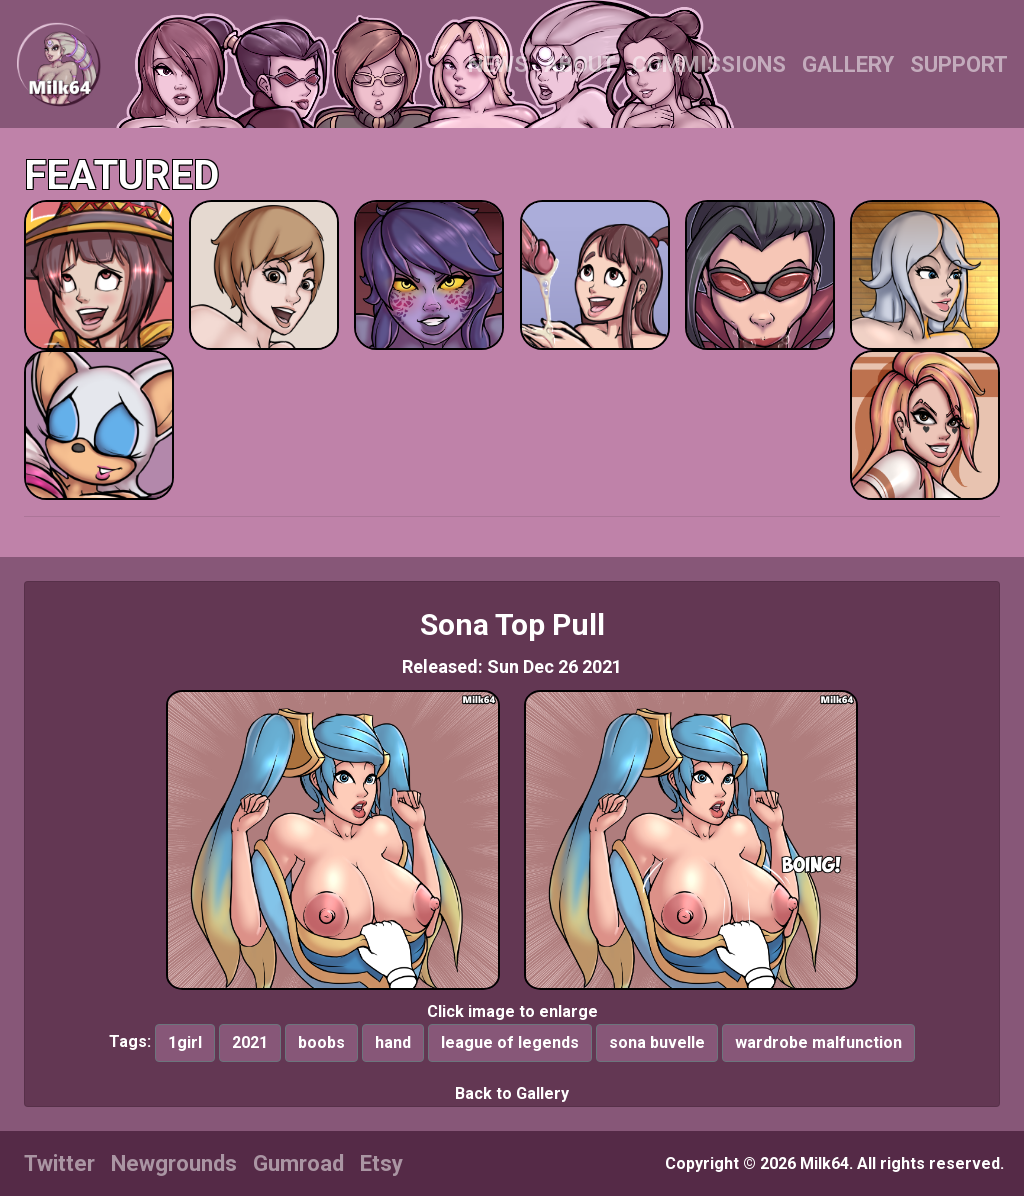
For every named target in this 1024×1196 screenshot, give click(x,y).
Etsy (381, 1163)
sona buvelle (657, 1042)
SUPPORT (959, 64)
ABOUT (580, 64)
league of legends (510, 1042)
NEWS (498, 64)
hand (393, 1042)
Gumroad (298, 1163)
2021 (250, 1042)
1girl (185, 1042)
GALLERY (848, 64)
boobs (321, 1042)
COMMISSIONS (709, 64)
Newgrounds (174, 1163)
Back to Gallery (512, 1093)
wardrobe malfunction (818, 1042)
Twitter (59, 1163)
